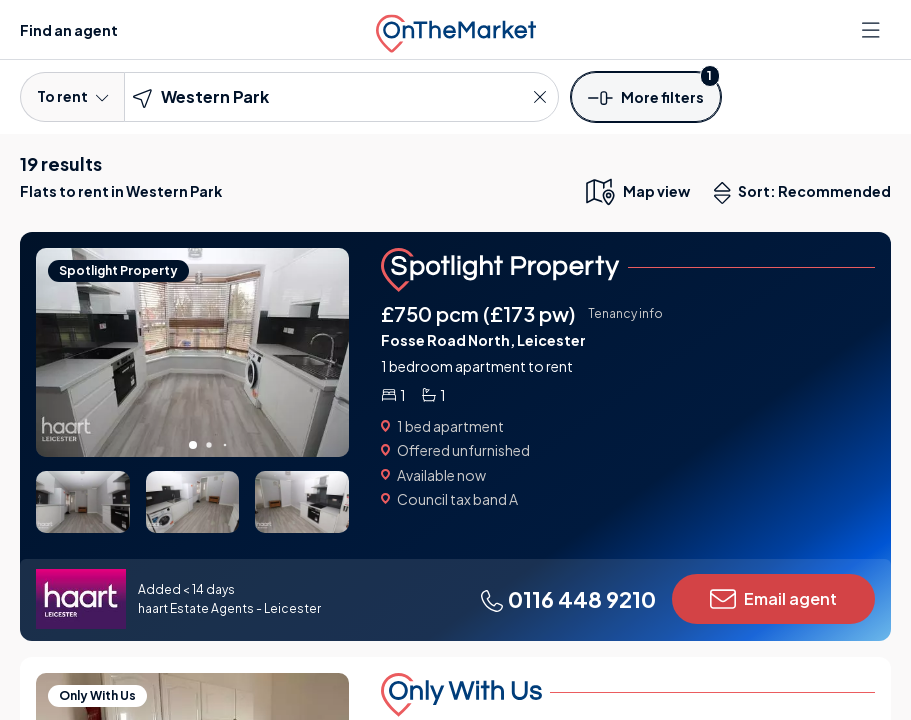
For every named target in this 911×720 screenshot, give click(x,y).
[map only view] (636, 191)
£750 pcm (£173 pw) (478, 313)
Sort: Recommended (807, 193)
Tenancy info (625, 313)
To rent (72, 96)
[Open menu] (873, 30)
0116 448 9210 (568, 599)
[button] (646, 96)
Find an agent (69, 30)
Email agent (773, 599)
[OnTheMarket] (456, 29)
